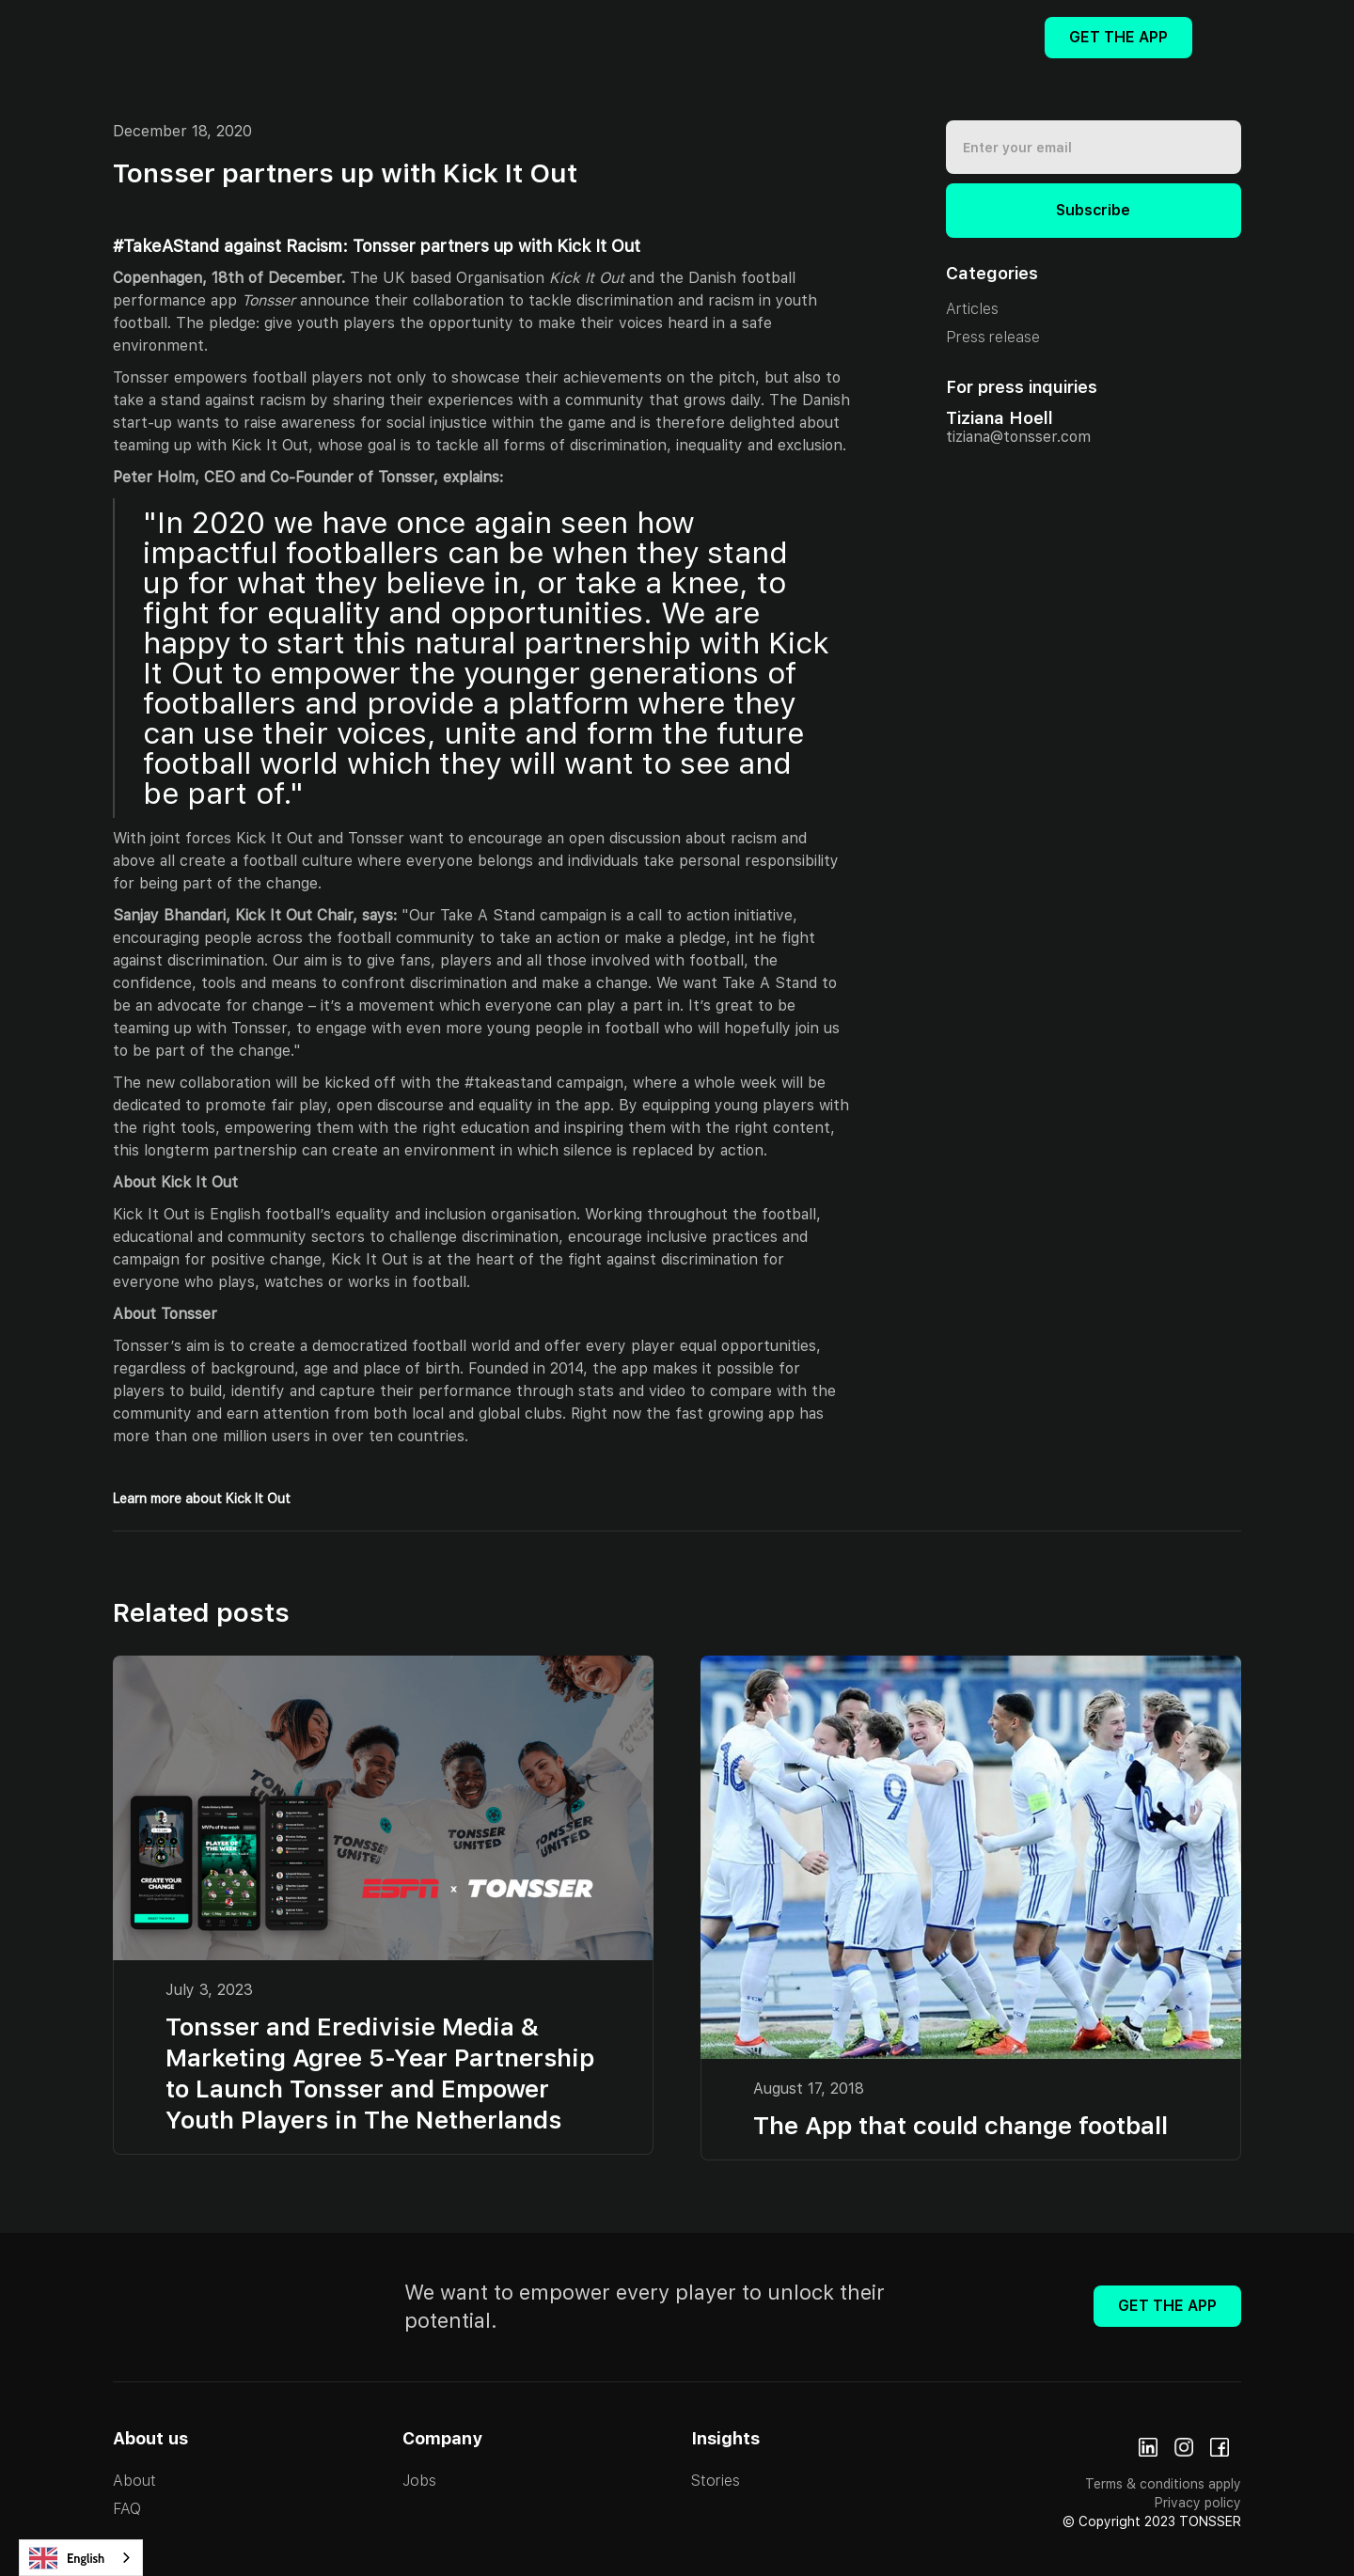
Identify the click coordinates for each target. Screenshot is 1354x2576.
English (66, 2558)
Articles (972, 309)
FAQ (127, 2509)
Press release (993, 337)
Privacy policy (1198, 2502)
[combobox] (81, 2557)
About (134, 2481)
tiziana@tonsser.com (1018, 437)
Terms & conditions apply (1163, 2483)
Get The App (1118, 37)
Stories (715, 2481)
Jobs (419, 2481)
